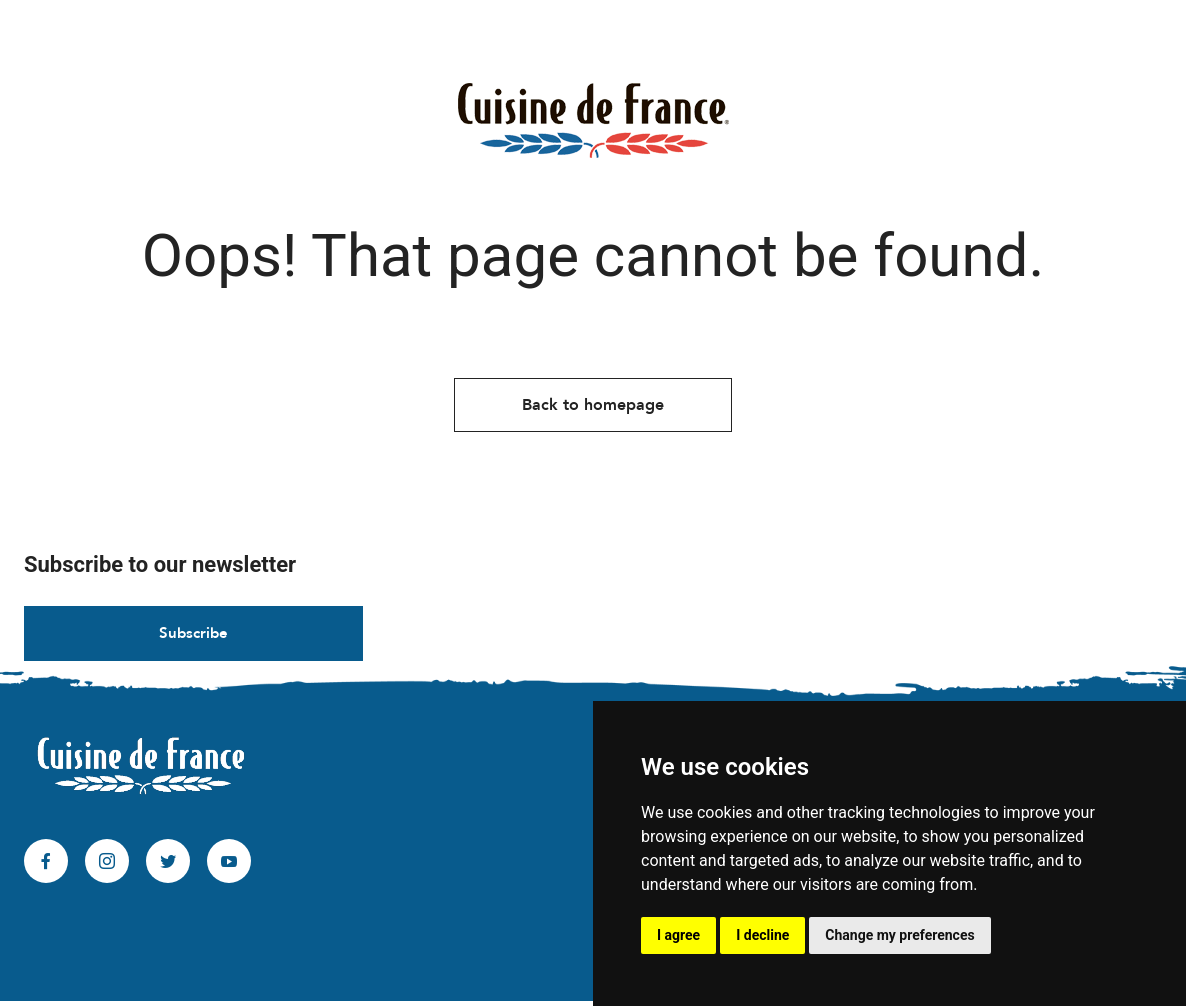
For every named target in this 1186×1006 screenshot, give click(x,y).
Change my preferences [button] (899, 935)
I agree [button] (678, 935)
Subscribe (193, 638)
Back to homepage (593, 409)
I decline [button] (762, 935)
